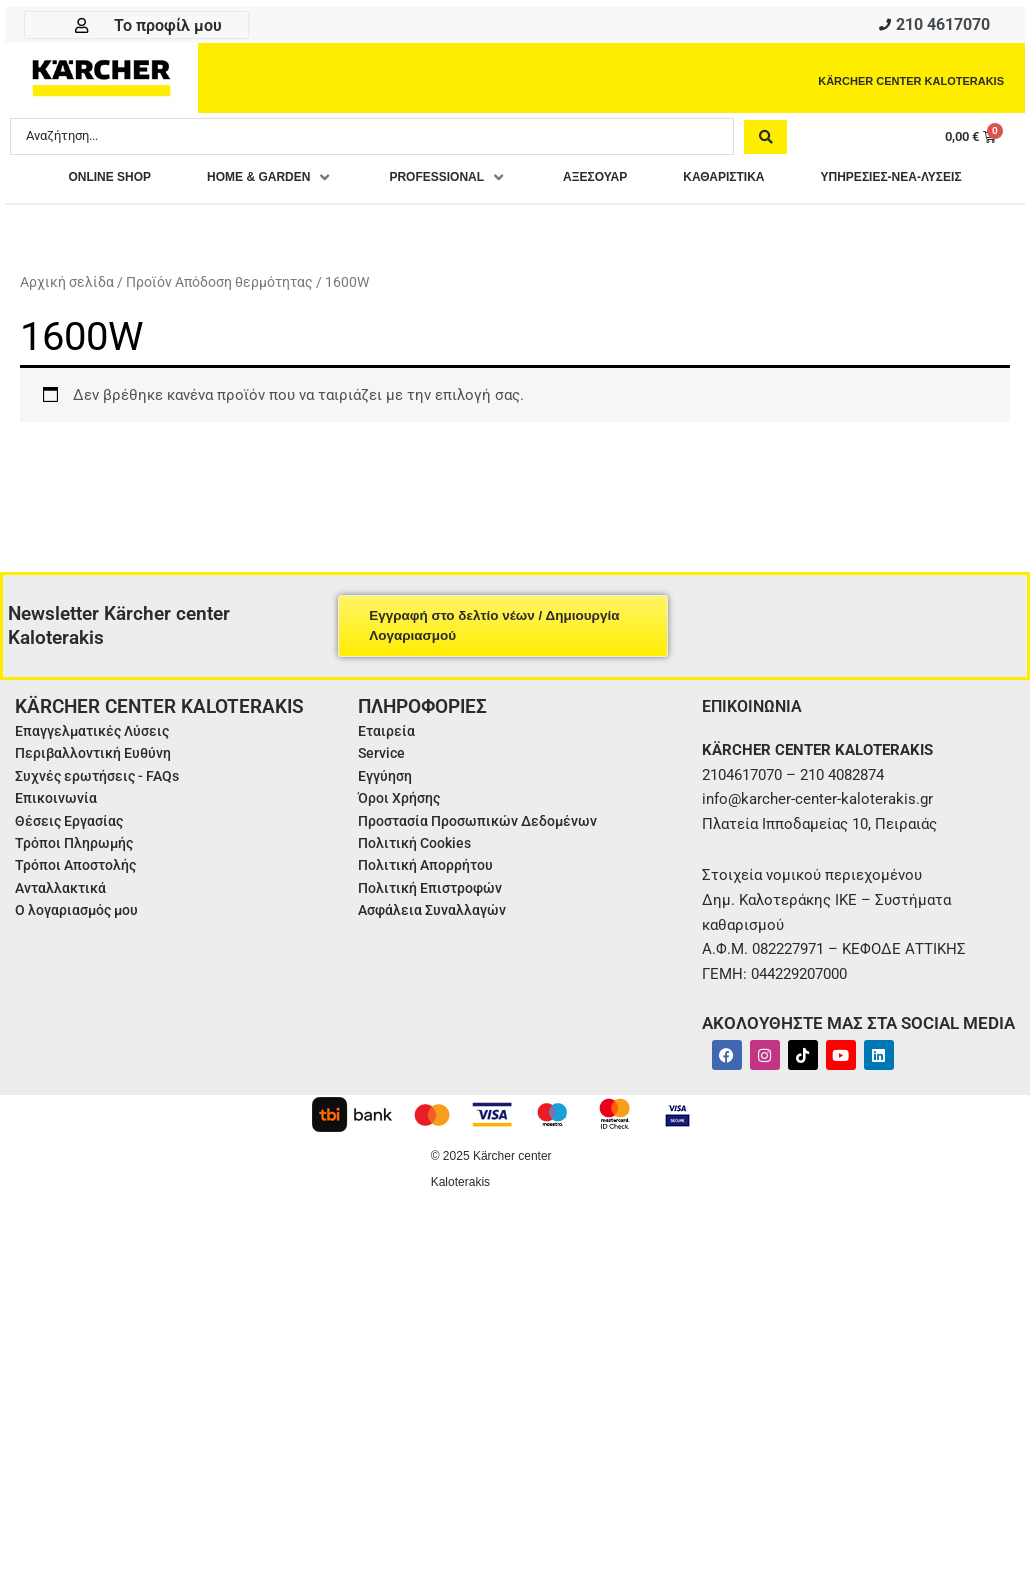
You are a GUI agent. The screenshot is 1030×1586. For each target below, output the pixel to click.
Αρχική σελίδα (67, 323)
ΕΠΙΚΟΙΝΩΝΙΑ (757, 746)
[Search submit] (765, 141)
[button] (349, 183)
